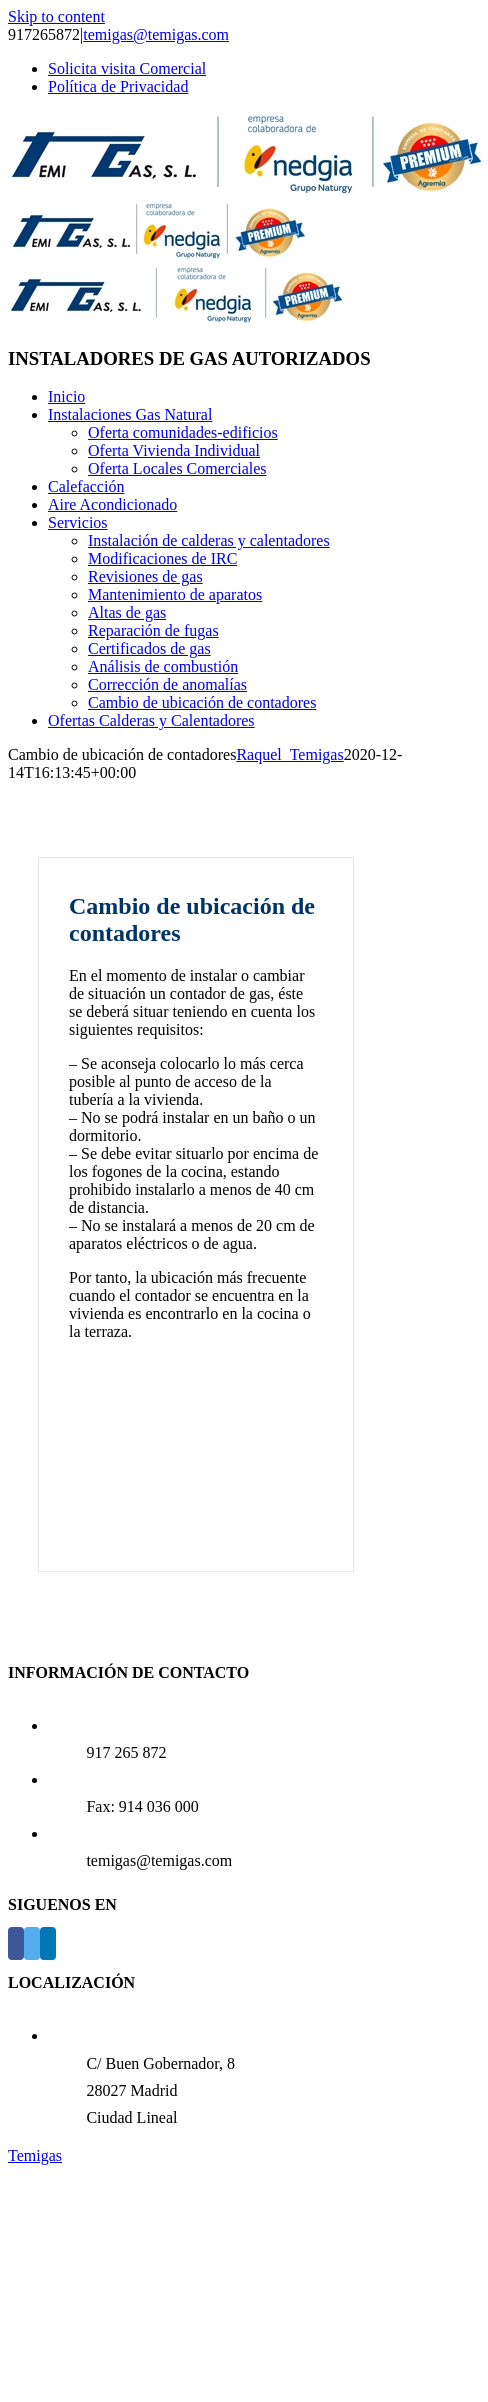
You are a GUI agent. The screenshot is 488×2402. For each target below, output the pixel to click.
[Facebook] (16, 1943)
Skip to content (56, 16)
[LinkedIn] (48, 1943)
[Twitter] (32, 1943)
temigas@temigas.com (156, 34)
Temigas (35, 2155)
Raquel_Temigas (289, 754)
